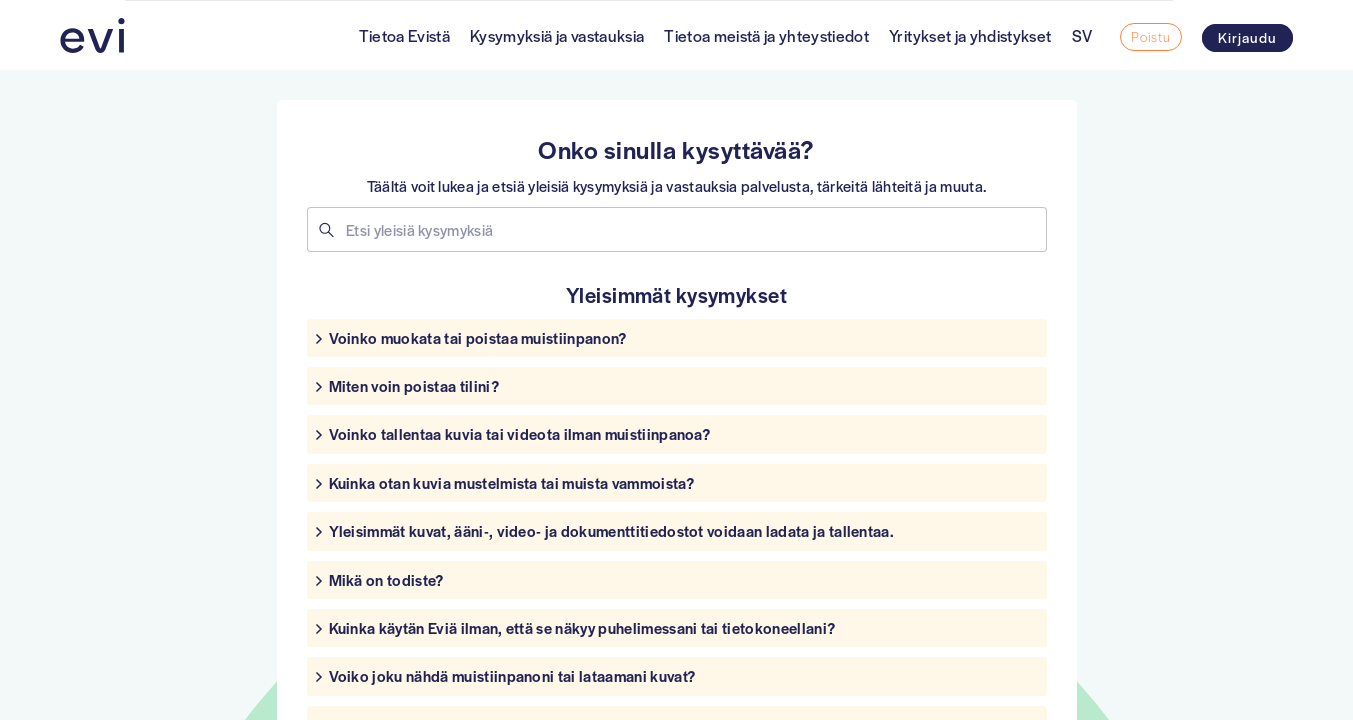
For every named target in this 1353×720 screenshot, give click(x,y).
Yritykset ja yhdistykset (970, 35)
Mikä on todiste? (386, 579)
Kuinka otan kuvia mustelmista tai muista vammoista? (511, 482)
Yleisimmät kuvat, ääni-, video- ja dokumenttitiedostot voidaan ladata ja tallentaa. (612, 530)
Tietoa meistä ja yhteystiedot (766, 35)
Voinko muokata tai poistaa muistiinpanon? (478, 337)
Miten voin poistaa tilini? (414, 385)
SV (1082, 35)
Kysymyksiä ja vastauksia (557, 35)
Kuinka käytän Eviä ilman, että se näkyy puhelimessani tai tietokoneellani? (582, 627)
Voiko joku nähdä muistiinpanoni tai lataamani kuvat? (512, 675)
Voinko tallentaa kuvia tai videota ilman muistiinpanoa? (520, 433)
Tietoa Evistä (404, 35)
